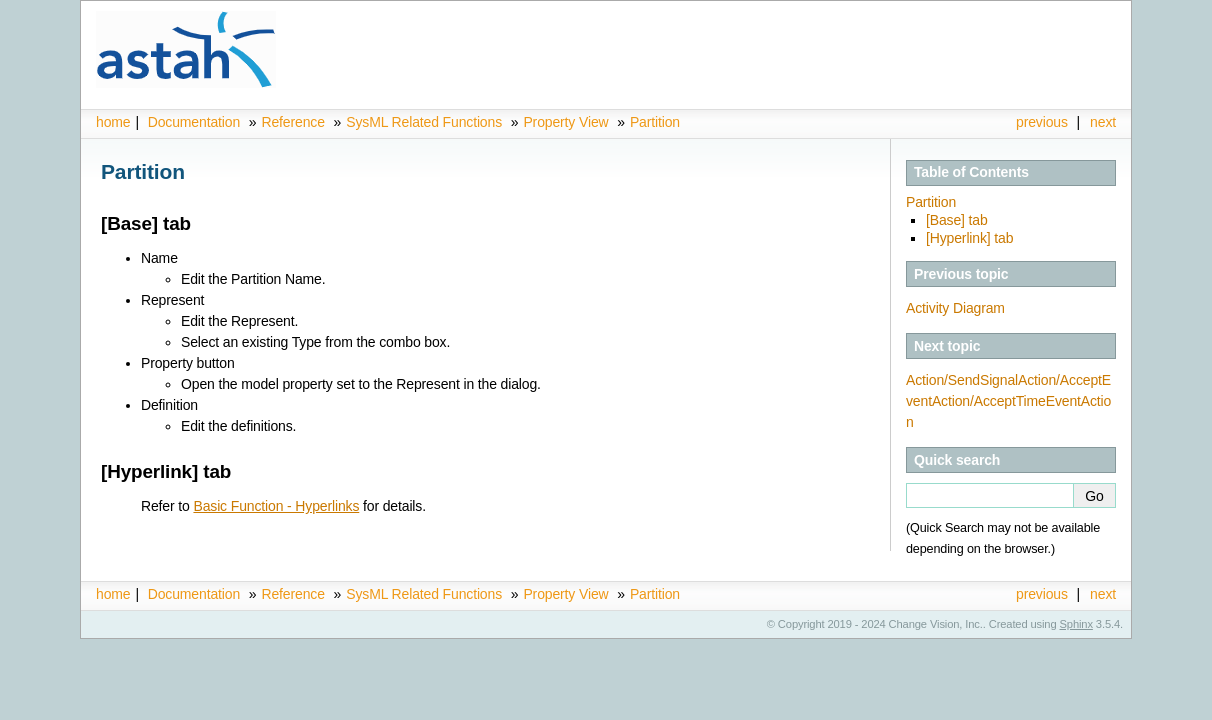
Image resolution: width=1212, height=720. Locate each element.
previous (1042, 122)
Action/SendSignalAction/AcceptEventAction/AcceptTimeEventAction (1008, 401)
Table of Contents (971, 172)
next (1103, 122)
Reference (292, 122)
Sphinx (1076, 624)
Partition (655, 122)
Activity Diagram (955, 308)
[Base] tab (957, 220)
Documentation (194, 122)
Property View (565, 122)
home (113, 122)
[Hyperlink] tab (969, 238)
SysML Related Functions (426, 122)
